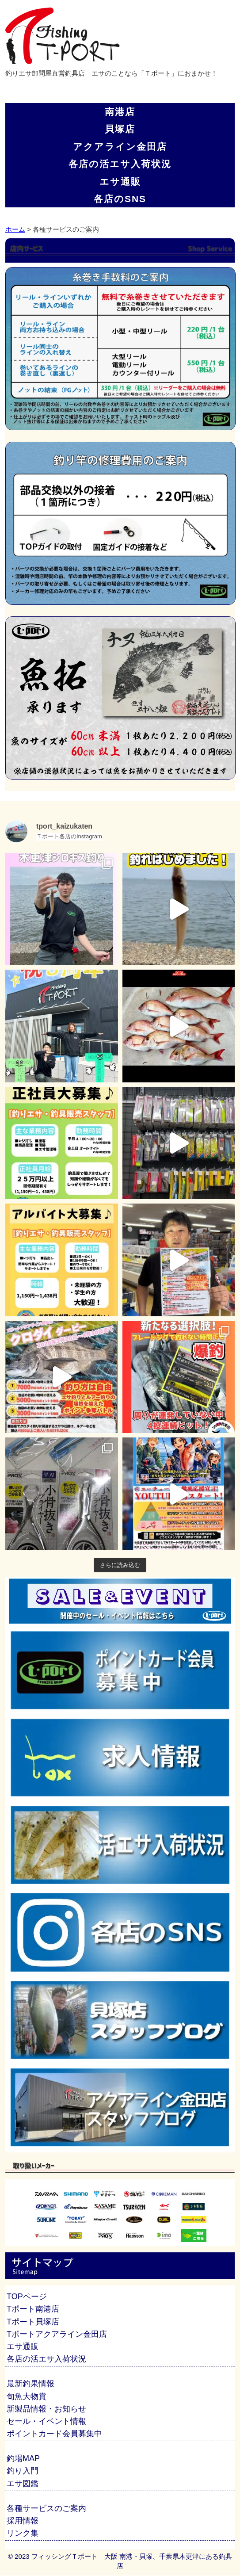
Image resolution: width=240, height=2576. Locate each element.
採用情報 (22, 2520)
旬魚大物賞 (26, 2396)
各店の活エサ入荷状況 (120, 164)
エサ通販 (120, 181)
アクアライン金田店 (120, 146)
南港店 (120, 112)
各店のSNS (120, 199)
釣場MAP (23, 2458)
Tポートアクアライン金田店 (57, 2334)
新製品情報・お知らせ (46, 2408)
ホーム (15, 229)
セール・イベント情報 (46, 2421)
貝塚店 (120, 129)
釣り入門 (22, 2470)
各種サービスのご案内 (46, 2508)
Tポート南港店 (33, 2309)
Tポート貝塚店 (33, 2321)
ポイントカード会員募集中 (54, 2433)
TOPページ (27, 2296)
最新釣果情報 (30, 2383)
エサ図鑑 (22, 2483)
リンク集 (22, 2533)
